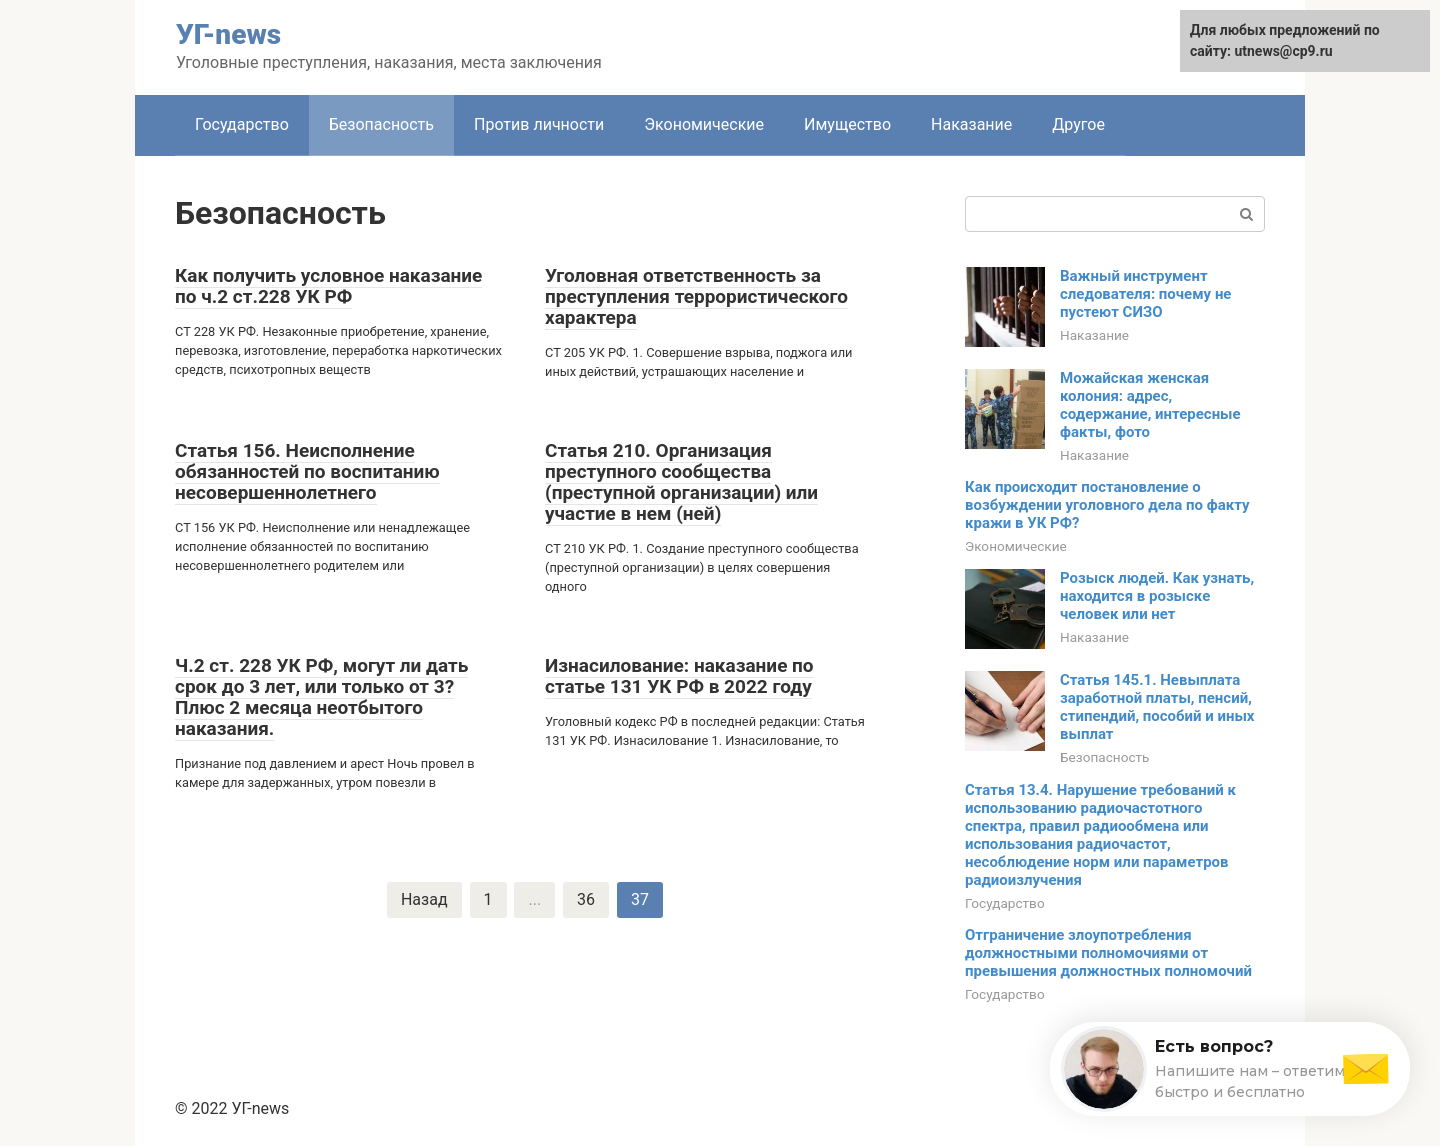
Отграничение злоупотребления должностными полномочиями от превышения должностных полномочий (1108, 953)
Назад (424, 899)
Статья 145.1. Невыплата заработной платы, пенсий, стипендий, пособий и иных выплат (1157, 707)
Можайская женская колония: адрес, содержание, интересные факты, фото (1150, 405)
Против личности (539, 124)
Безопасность (381, 124)
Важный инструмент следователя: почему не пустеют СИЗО (1145, 294)
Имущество (847, 124)
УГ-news (228, 34)
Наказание (971, 124)
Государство (242, 124)
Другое (1078, 124)
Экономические (704, 124)
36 (586, 899)
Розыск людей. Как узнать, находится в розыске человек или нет (1157, 596)
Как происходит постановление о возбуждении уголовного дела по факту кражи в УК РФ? (1107, 505)
